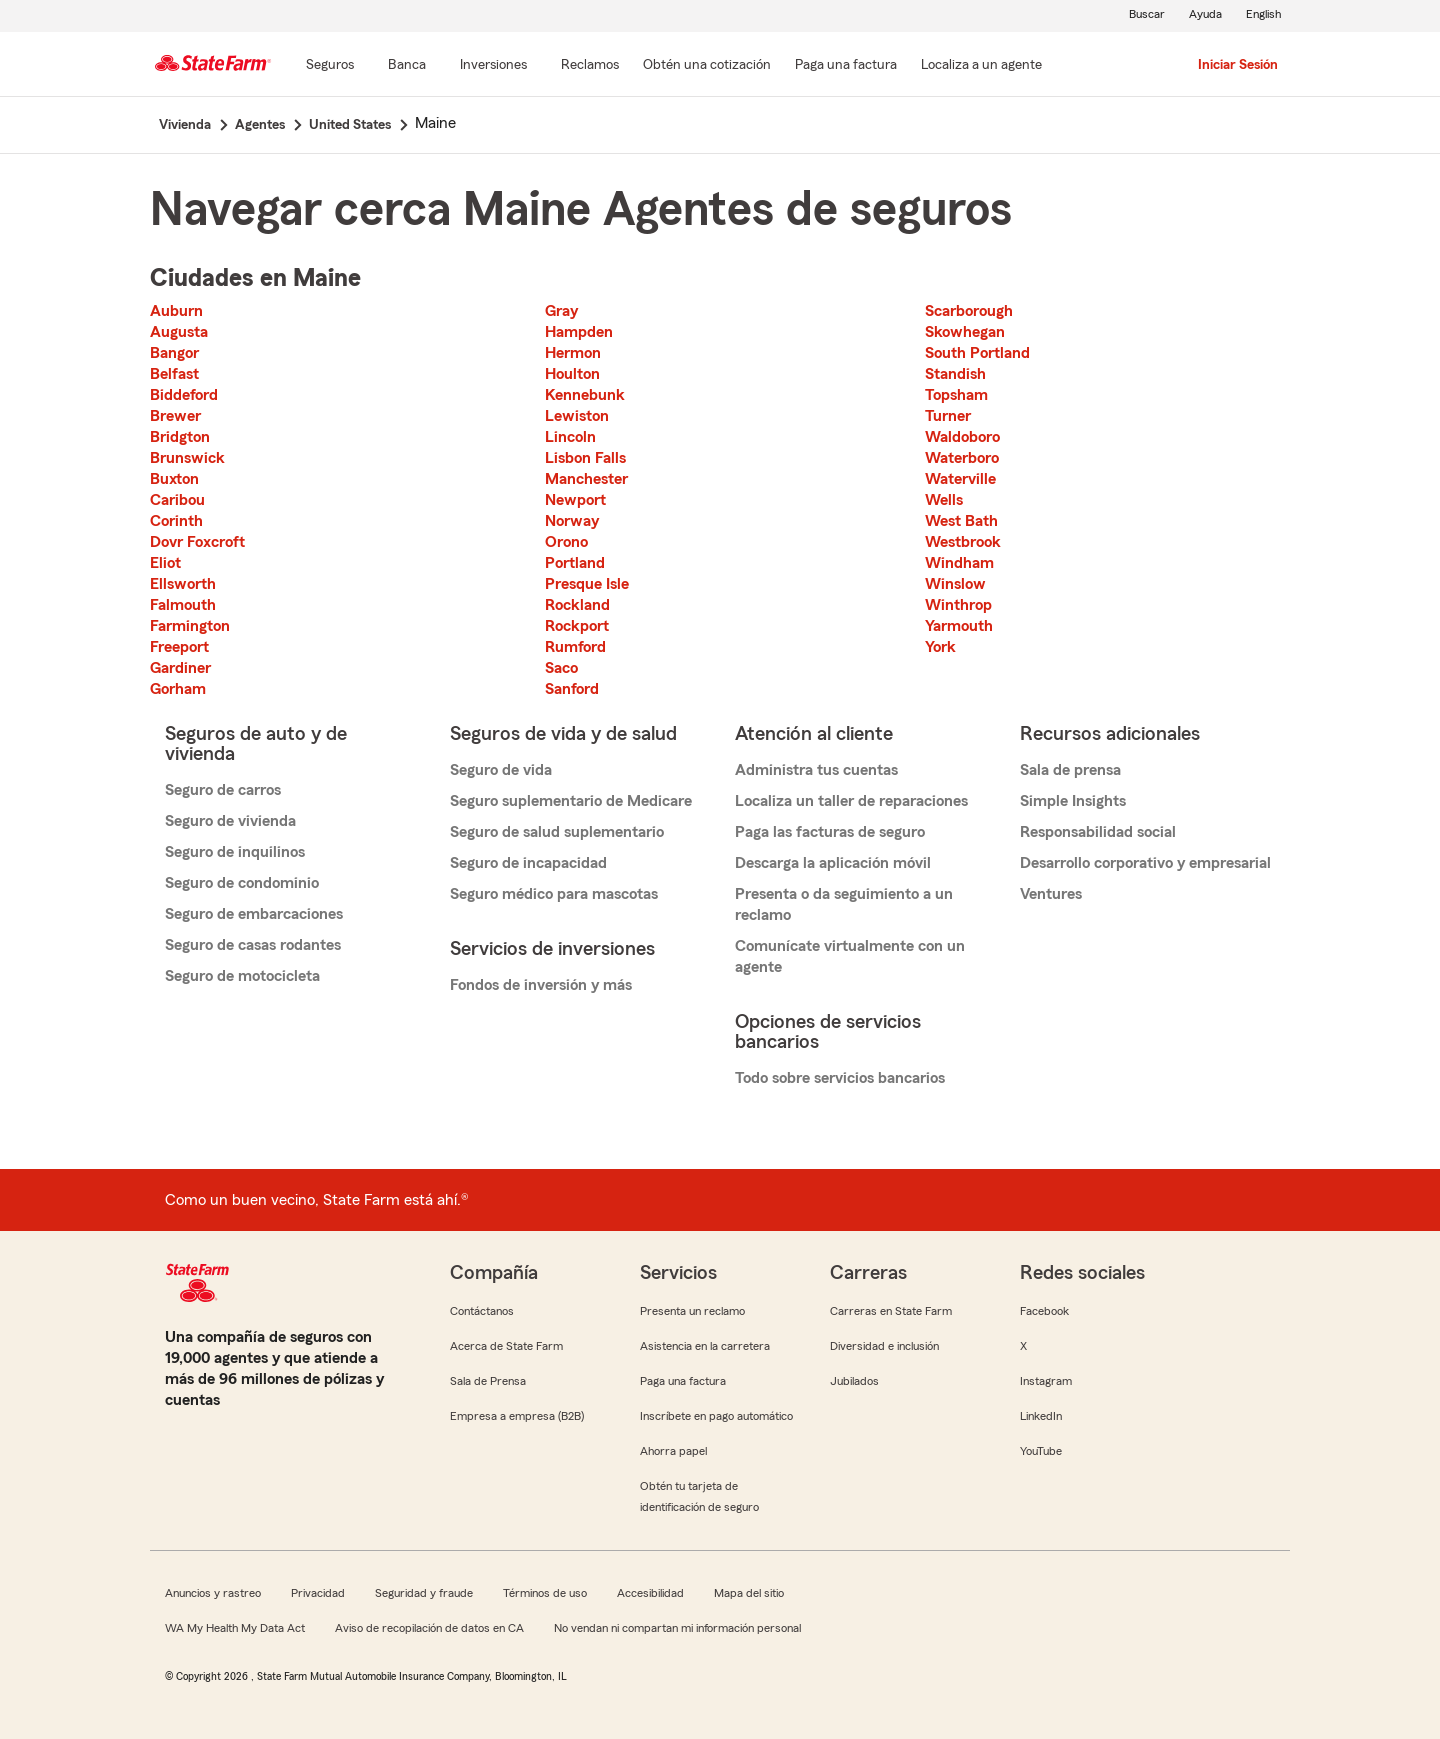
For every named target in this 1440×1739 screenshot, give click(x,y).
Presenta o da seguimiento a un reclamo (844, 904)
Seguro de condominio (242, 883)
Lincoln (570, 437)
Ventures (1051, 894)
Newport (575, 500)
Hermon (573, 353)
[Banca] (407, 66)
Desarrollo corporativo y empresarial (1145, 863)
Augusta (179, 332)
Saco (561, 668)
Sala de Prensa (488, 1381)
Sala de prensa (1070, 770)
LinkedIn (1041, 1416)
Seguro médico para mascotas (554, 894)
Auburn (176, 311)
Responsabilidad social (1098, 832)
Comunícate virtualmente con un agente (850, 956)
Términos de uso (545, 1593)
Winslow (955, 584)
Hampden (579, 332)
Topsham (956, 395)
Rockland (577, 605)
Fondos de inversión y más (541, 985)
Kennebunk (585, 395)
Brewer (175, 416)
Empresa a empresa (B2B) (517, 1416)
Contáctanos (482, 1311)
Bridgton (180, 437)
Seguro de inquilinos (235, 852)
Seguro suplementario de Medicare (571, 801)
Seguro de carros (223, 790)
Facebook (1044, 1311)
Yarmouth (959, 626)
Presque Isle (587, 584)
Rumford (575, 647)
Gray (561, 311)
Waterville (960, 479)
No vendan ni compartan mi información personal (677, 1628)
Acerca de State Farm (506, 1346)
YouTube (1041, 1451)
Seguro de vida (501, 770)
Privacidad (318, 1593)
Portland (575, 563)
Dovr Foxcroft (197, 542)
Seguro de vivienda (230, 821)
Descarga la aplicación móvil (833, 863)
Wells (944, 500)
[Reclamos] (590, 66)
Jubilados (854, 1381)
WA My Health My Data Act (235, 1628)
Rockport (577, 626)
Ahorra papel (673, 1451)
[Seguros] (330, 66)
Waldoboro (962, 437)
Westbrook (963, 542)
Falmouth (183, 605)
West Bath (961, 521)
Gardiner (180, 668)
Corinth (176, 521)
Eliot (165, 563)
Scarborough (969, 311)
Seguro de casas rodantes (253, 945)
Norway (572, 521)
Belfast (174, 374)
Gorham (178, 689)
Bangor (174, 353)
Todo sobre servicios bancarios (840, 1078)
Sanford (572, 689)
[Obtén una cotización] (707, 66)
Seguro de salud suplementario (557, 832)
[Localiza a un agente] (981, 66)
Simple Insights (1073, 801)
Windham (959, 563)
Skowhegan (965, 332)
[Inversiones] (493, 66)
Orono (566, 542)
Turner (948, 416)
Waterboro (962, 458)
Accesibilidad (650, 1593)
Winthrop (958, 605)
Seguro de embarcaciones (254, 914)
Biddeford (184, 395)
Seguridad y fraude (424, 1593)
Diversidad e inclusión (884, 1346)
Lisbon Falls (585, 458)
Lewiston (577, 416)
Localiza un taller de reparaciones (851, 801)
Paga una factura (683, 1381)
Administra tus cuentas (816, 770)
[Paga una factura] (846, 66)
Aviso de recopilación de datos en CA (429, 1628)
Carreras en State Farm (891, 1311)
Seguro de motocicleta (242, 976)
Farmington (190, 626)
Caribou (177, 500)
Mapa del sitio (749, 1593)
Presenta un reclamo (692, 1311)
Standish (955, 374)
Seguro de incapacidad (528, 863)
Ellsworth (183, 584)
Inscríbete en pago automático (716, 1416)
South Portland (977, 353)
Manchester (586, 479)
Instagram (1046, 1381)
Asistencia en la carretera (705, 1346)
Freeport (179, 647)
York (940, 647)
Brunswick (187, 458)
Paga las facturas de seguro (830, 832)
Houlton (572, 374)
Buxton (174, 479)
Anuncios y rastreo (213, 1593)
